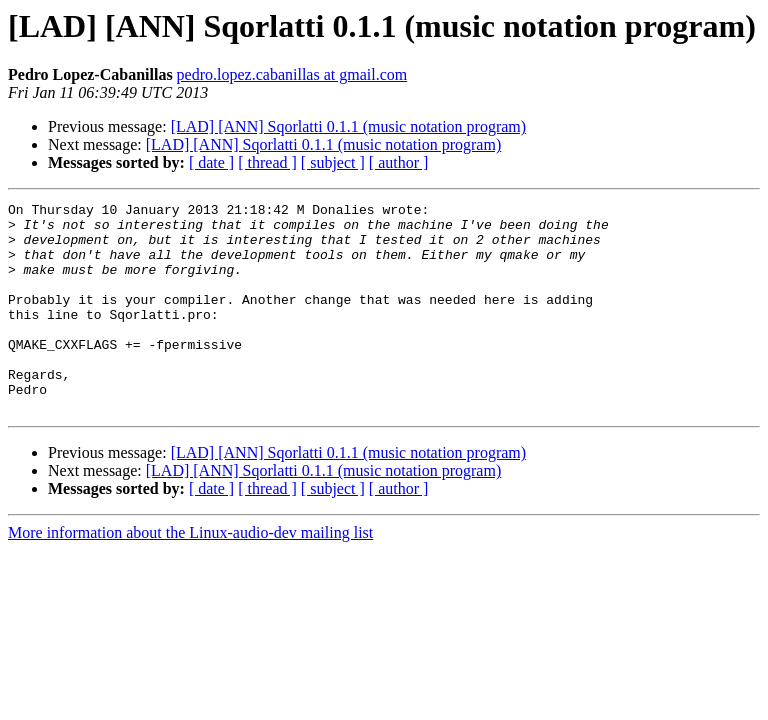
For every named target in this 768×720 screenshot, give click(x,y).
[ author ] (399, 162)
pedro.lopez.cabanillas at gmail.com (292, 74)
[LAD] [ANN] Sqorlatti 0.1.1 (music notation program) (348, 126)
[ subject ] (333, 162)
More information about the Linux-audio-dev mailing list (190, 574)
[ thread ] (267, 162)
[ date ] (211, 162)
